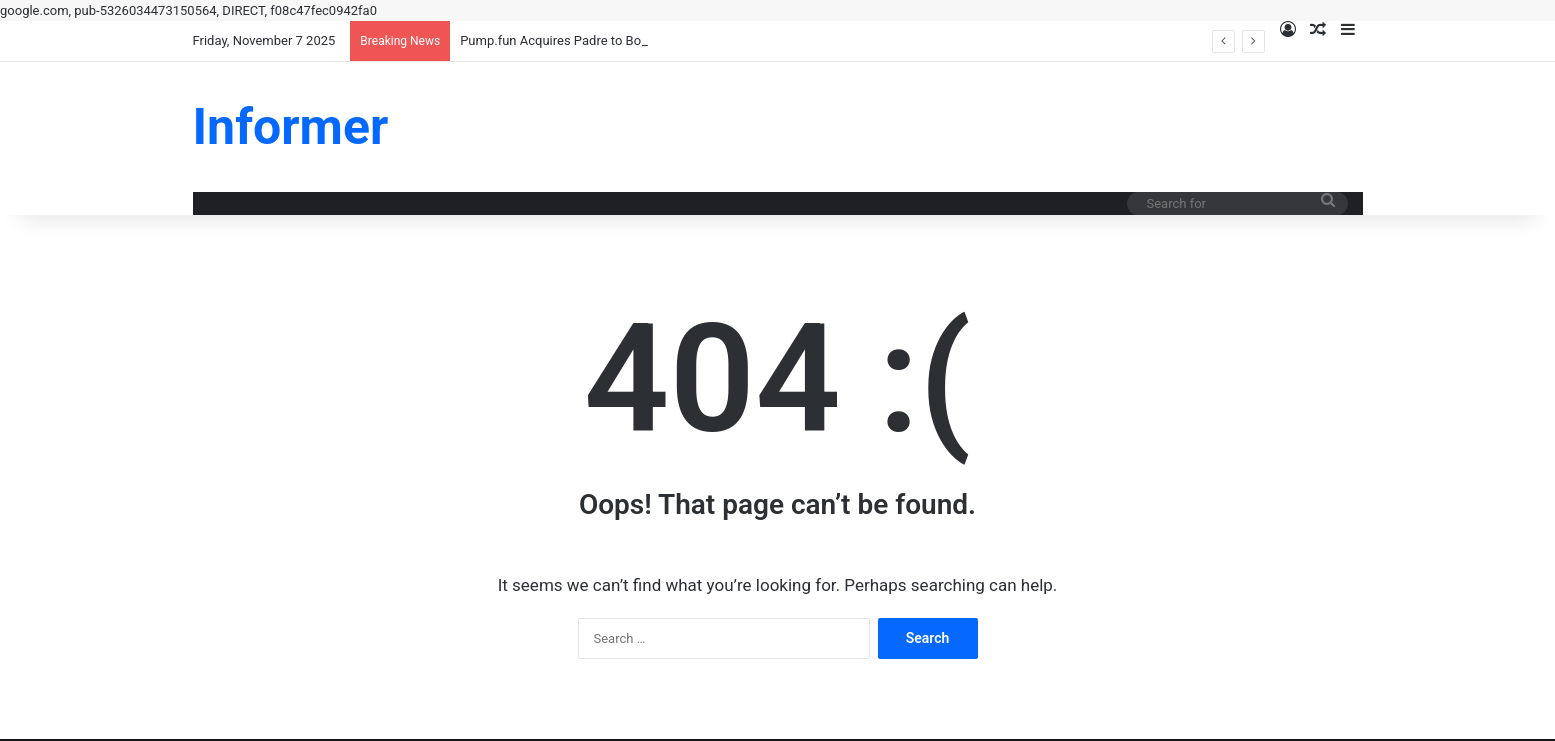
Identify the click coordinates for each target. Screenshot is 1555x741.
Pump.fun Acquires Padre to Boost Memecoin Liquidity (618, 40)
